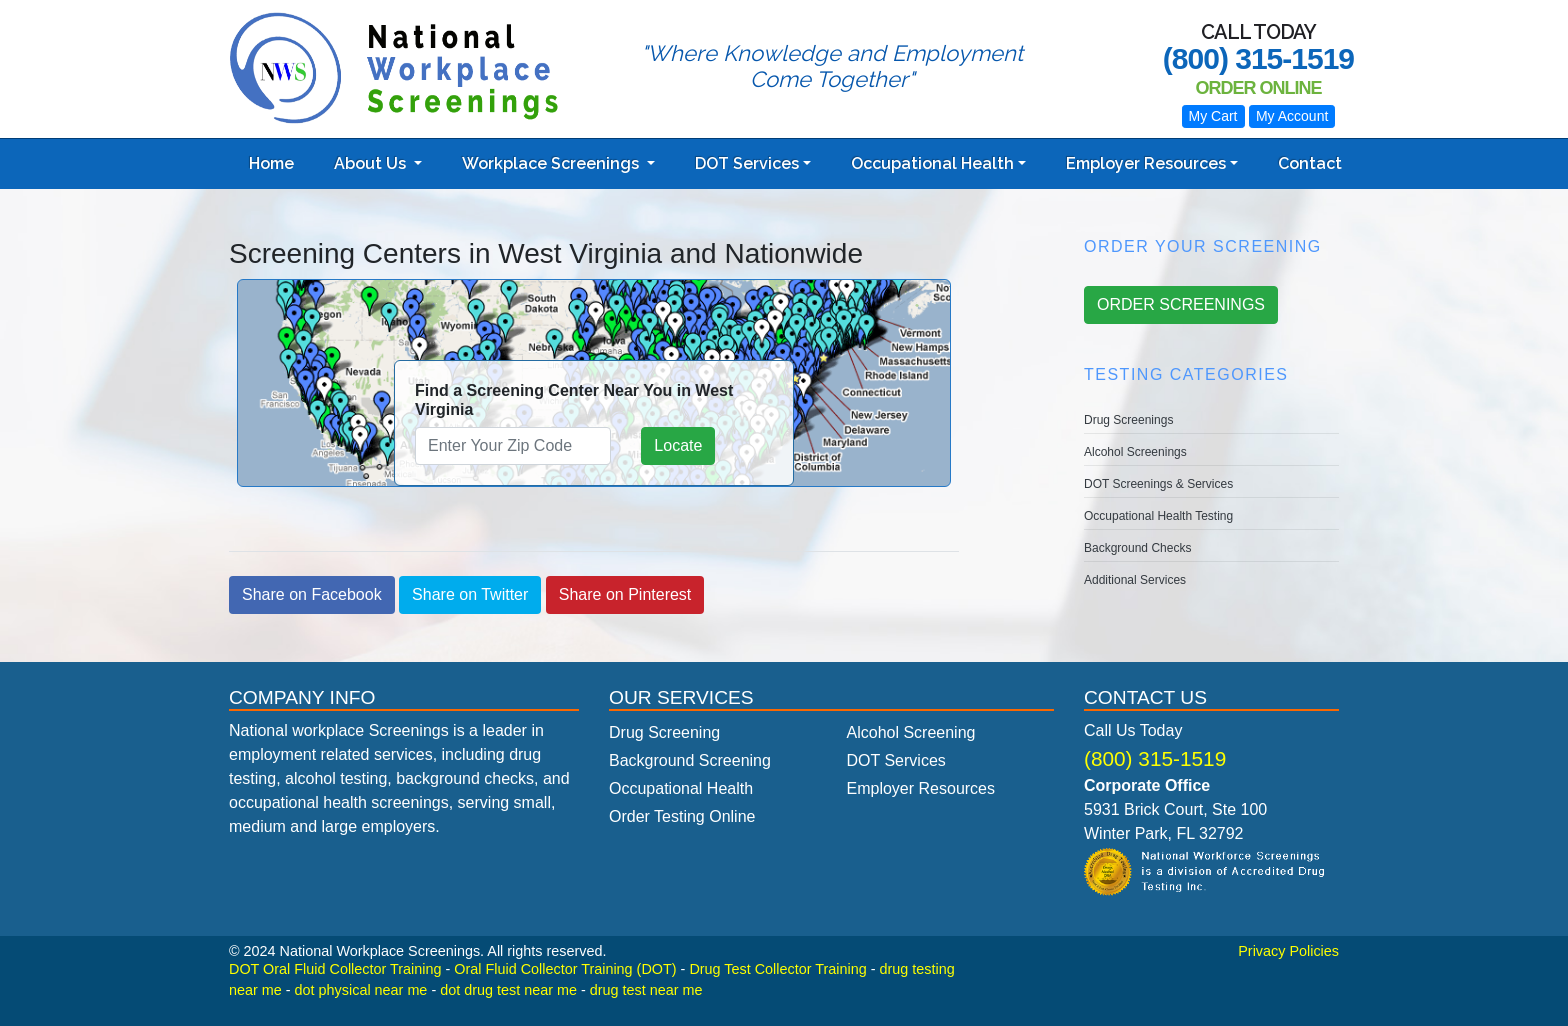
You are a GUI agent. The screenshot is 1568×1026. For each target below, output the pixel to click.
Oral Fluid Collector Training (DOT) (565, 969)
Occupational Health (932, 163)
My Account (1292, 116)
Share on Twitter (470, 594)
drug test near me (646, 990)
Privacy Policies (1288, 951)
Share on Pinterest (625, 594)
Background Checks (1137, 548)
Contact (1310, 163)
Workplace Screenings (552, 163)
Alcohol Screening (911, 732)
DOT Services (747, 163)
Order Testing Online (682, 816)
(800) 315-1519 (1155, 758)
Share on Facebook (312, 594)
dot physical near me (361, 990)
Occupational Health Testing (1158, 516)
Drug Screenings (1128, 420)
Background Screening (690, 760)
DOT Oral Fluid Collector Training (335, 969)
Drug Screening (664, 732)
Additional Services (1135, 580)
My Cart (1213, 116)
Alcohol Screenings (1135, 452)
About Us (372, 163)
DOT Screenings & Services (1158, 484)
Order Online (1258, 88)
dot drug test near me (508, 990)
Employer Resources (1146, 163)
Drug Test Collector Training (777, 969)
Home (271, 163)
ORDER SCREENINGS (1181, 304)
